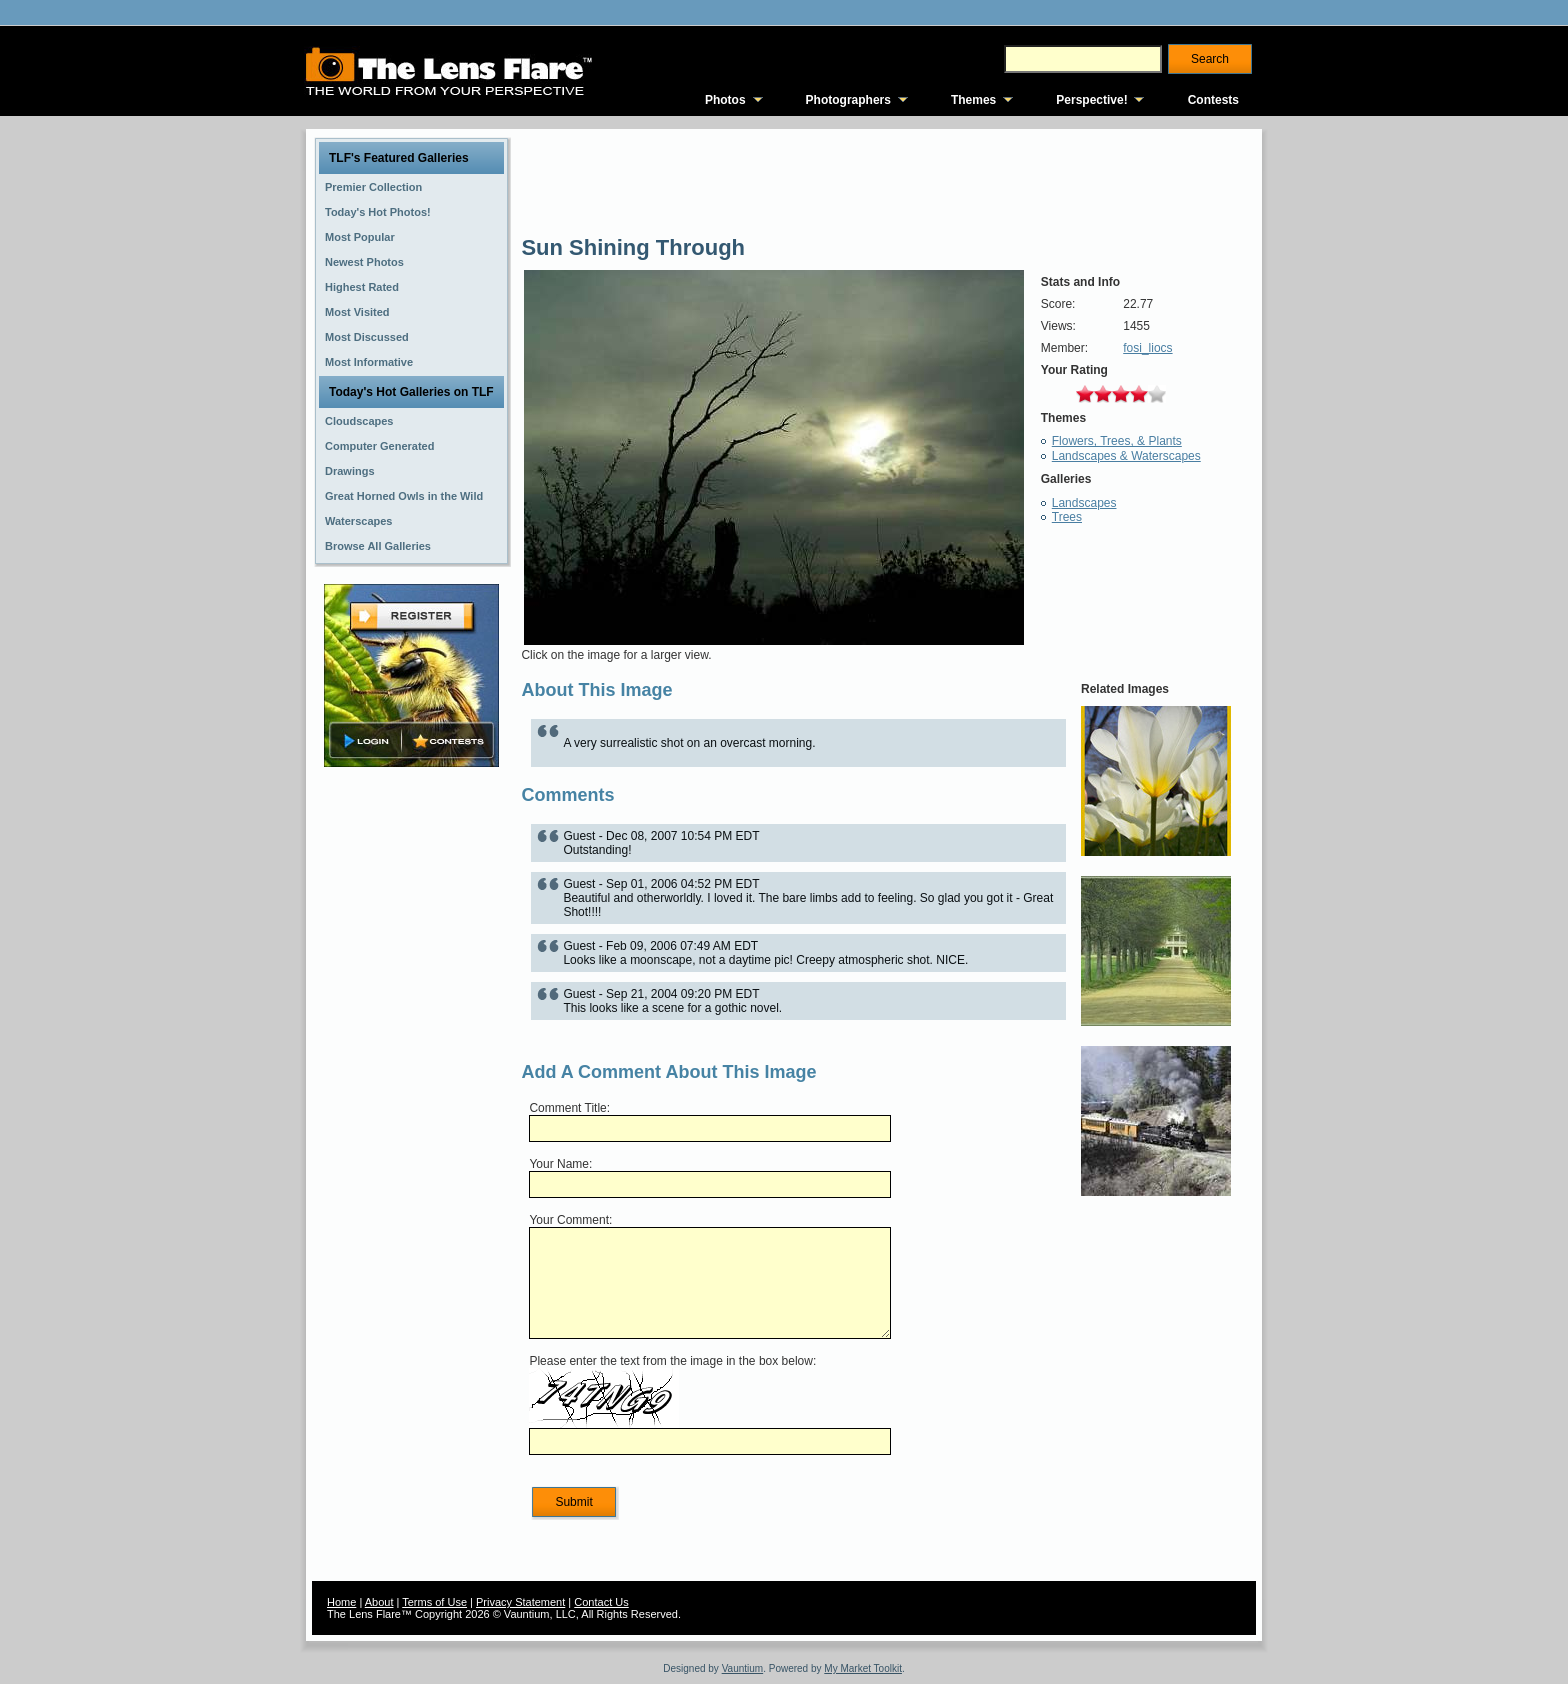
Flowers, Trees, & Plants (1117, 441)
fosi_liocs (1147, 348)
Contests (1213, 100)
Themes (973, 100)
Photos (725, 100)
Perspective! (1091, 100)
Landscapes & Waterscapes (1126, 456)
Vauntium (743, 1668)
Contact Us (601, 1602)
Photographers (848, 100)
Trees (1067, 517)
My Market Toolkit (863, 1668)
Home (341, 1602)
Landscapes (1084, 503)
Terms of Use (434, 1602)
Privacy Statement (520, 1602)
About (379, 1602)
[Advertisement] (412, 1087)
